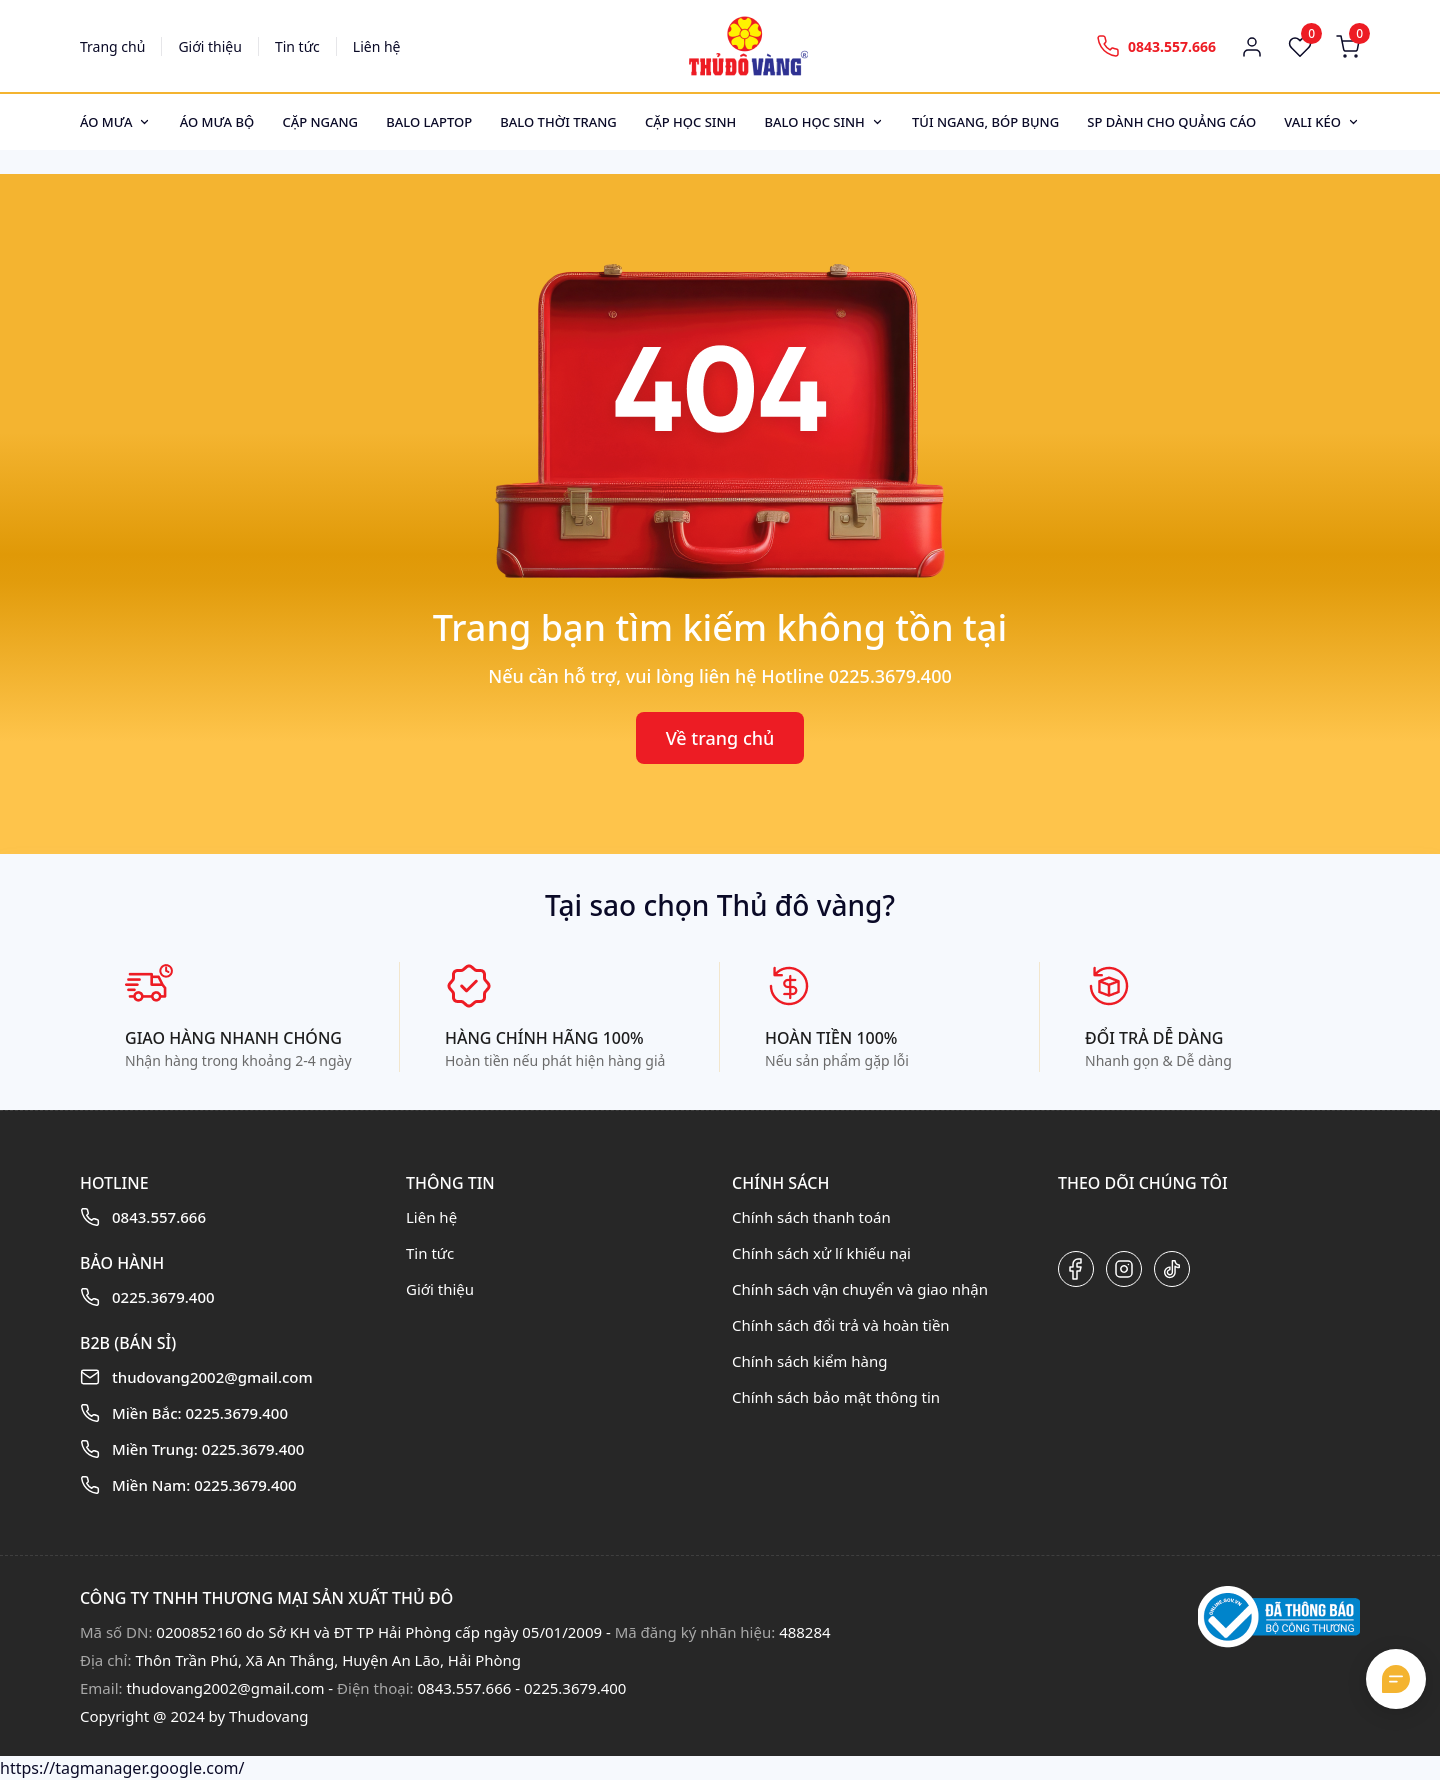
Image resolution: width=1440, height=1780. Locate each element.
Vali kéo (1312, 122)
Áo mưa (106, 122)
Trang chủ (112, 46)
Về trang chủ (720, 738)
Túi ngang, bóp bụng (985, 122)
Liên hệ (377, 46)
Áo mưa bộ (217, 122)
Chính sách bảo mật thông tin (836, 1397)
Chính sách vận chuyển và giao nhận (860, 1289)
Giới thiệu (210, 46)
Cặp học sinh (690, 122)
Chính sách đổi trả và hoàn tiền (841, 1325)
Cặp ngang (320, 122)
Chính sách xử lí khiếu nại (821, 1253)
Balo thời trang (558, 122)
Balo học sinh (814, 122)
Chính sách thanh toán (811, 1217)
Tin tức (297, 46)
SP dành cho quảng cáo (1171, 122)
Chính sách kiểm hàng (809, 1361)
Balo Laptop (429, 122)
